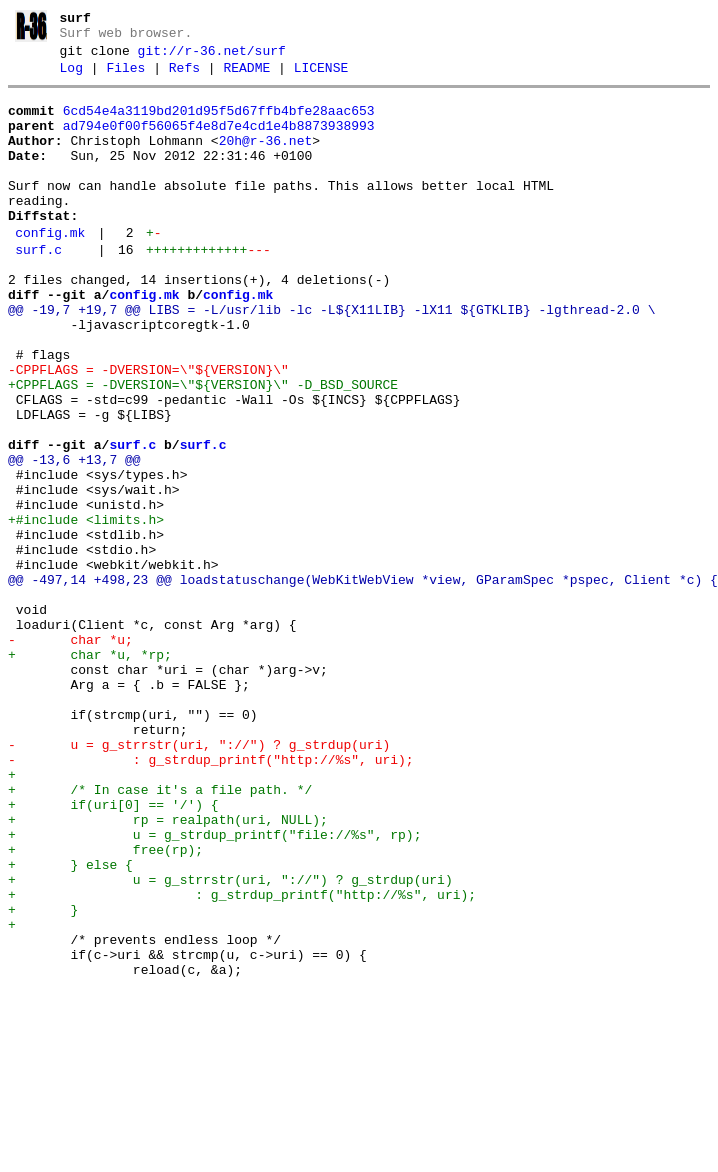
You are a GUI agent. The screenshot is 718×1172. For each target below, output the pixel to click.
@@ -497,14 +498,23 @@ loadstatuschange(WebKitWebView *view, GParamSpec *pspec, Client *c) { (363, 682)
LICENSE (321, 77)
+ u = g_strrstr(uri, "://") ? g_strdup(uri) (230, 1042)
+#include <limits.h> (86, 610)
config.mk (50, 269)
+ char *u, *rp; (90, 772)
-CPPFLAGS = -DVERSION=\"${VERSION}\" (148, 430)
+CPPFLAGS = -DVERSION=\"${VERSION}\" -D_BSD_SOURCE (203, 448)
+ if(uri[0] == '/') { (113, 952)
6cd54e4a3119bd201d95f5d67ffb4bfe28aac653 (219, 123)
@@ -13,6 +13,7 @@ (74, 538)
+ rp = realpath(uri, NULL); (168, 970)
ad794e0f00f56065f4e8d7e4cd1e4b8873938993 (219, 141)
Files (125, 77)
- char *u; (70, 754)
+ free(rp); (105, 1006)
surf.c (38, 289)
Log (71, 77)
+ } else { (70, 1024)
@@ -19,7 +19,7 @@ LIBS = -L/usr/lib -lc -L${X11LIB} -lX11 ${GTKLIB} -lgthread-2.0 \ (331, 358)
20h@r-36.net (266, 159)
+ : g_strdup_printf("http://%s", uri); (242, 1060)
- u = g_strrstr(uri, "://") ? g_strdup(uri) (199, 880)
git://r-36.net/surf (212, 57)
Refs (184, 77)
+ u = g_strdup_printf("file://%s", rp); (214, 988)
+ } (43, 1078)
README (246, 77)
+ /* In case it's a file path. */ (160, 934)
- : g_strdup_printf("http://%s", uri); (211, 898)
